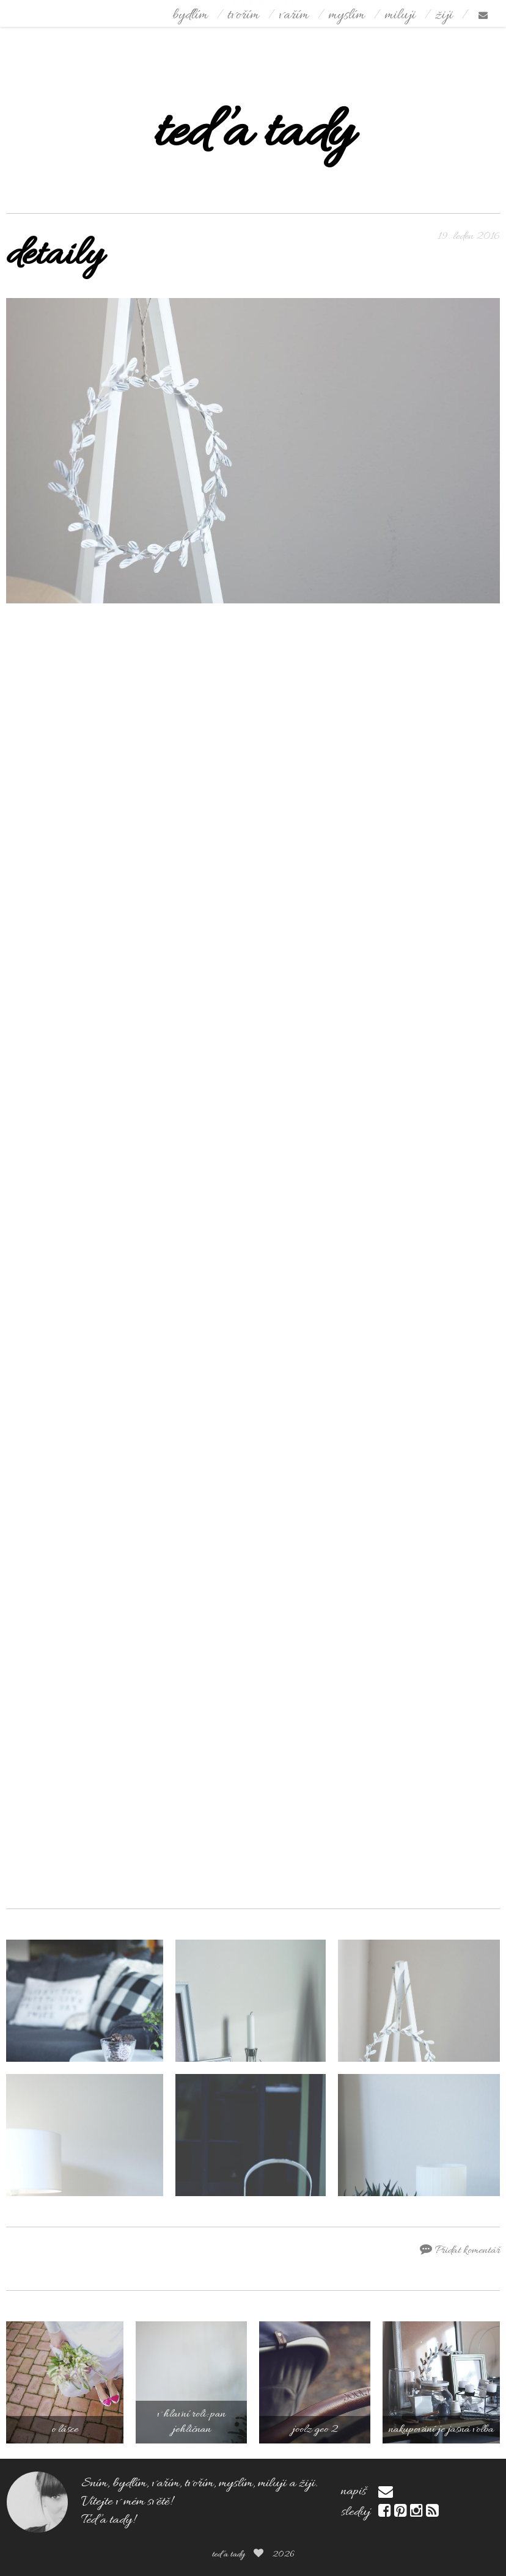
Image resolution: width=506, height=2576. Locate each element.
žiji (444, 15)
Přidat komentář (460, 2250)
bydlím (190, 15)
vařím (294, 15)
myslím (346, 15)
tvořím (243, 15)
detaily (54, 256)
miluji (400, 15)
